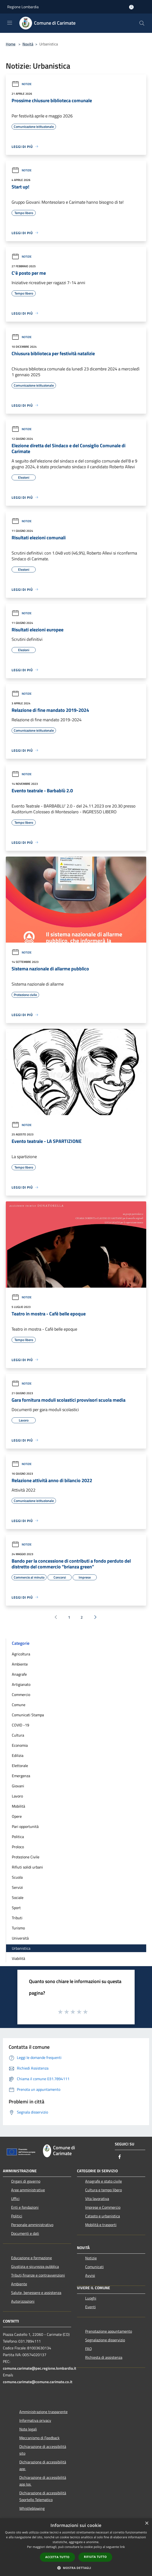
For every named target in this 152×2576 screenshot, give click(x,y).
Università (20, 1938)
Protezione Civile (25, 1857)
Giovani (18, 1786)
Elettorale (20, 1765)
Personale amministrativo (32, 2225)
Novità (27, 44)
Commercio (21, 1694)
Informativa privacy (35, 2420)
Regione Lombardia (23, 7)
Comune (18, 1705)
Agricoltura (21, 1654)
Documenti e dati (25, 2233)
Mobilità (18, 1806)
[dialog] (76, 2547)
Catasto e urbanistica (102, 2216)
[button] (76, 2567)
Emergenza (21, 1776)
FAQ (88, 2349)
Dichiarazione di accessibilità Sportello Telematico (42, 2496)
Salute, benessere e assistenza (36, 2292)
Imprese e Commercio (102, 2207)
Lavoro (17, 1796)
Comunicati (94, 2267)
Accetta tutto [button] (57, 2557)
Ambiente (20, 1664)
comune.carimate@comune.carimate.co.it (37, 2382)
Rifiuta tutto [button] (95, 2557)
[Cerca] (142, 23)
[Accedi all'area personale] (131, 7)
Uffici (15, 2198)
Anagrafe (19, 1674)
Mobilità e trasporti (101, 2225)
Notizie (22, 84)
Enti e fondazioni (25, 2207)
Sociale (17, 1897)
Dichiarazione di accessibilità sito (42, 2450)
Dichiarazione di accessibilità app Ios (42, 2481)
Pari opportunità (25, 1826)
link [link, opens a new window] (122, 2547)
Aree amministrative (28, 2190)
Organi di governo (25, 2181)
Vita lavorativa (97, 2198)
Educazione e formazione (31, 2258)
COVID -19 (20, 1725)
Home (10, 44)
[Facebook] (119, 2157)
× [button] (146, 2523)
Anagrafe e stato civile (103, 2181)
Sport (16, 1908)
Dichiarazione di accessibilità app (42, 2465)
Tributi (17, 1918)
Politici (16, 2216)
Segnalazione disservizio (105, 2340)
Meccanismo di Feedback (39, 2438)
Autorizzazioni (23, 2301)
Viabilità (18, 1958)
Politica (18, 1837)
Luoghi (90, 2298)
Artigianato (21, 1684)
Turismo (18, 1928)
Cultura (18, 1735)
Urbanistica (21, 1948)
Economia (20, 1745)
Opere (17, 1816)
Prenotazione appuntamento (108, 2331)
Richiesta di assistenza (103, 2357)
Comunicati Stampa (28, 1715)
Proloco (18, 1847)
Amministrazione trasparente (43, 2412)
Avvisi (90, 2275)
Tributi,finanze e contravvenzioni (38, 2275)
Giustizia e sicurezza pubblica (35, 2266)
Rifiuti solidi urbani (27, 1867)
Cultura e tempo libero (103, 2190)
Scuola (17, 1877)
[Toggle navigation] (10, 23)
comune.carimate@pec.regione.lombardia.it (39, 2368)
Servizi (17, 1887)
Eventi (90, 2307)
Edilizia (17, 1755)
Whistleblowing (32, 2508)
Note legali (28, 2429)
